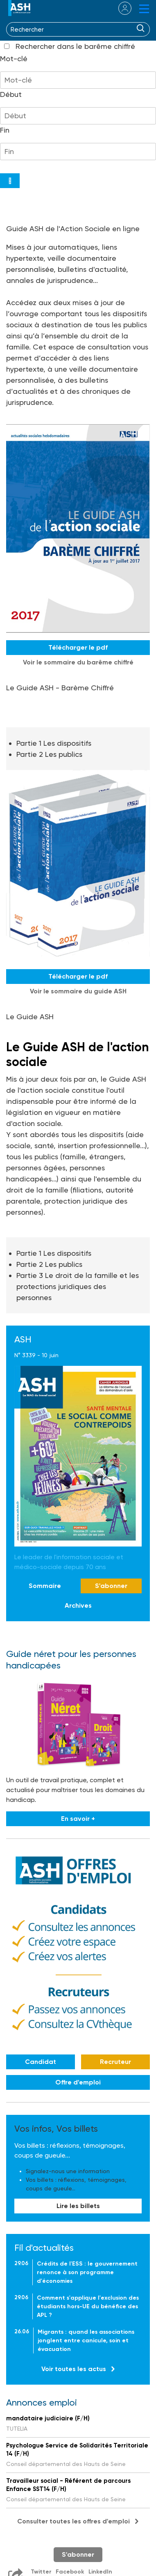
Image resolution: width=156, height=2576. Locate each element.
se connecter (119, 8)
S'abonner (111, 1586)
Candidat (40, 2062)
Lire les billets (78, 2206)
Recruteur (115, 2062)
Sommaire (45, 1586)
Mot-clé (13, 58)
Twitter (41, 2571)
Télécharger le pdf (78, 647)
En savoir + (78, 1818)
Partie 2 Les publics (49, 754)
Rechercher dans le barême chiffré (75, 46)
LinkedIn (100, 2571)
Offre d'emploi (78, 2082)
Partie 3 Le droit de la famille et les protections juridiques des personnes (77, 1286)
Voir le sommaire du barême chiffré (78, 662)
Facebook (70, 2571)
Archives (78, 1605)
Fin (4, 130)
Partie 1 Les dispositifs (53, 743)
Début (11, 94)
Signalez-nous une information (68, 2171)
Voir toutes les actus (73, 2369)
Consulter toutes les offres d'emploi (73, 2521)
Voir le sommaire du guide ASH (78, 991)
